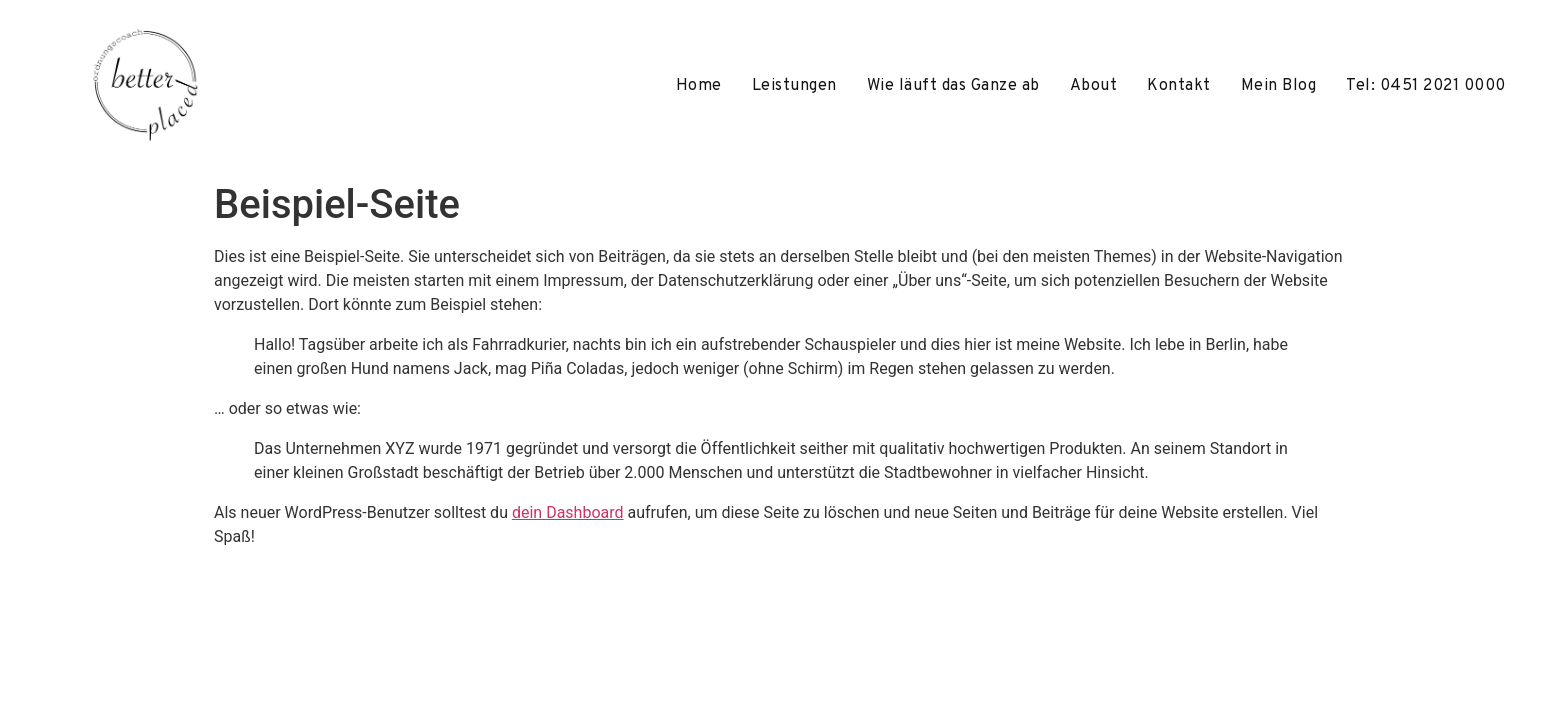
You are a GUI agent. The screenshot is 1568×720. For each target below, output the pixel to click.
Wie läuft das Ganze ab (953, 86)
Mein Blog (1279, 86)
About (1094, 86)
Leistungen (794, 86)
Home (699, 86)
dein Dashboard (568, 512)
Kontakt (1179, 86)
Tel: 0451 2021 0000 (1426, 86)
